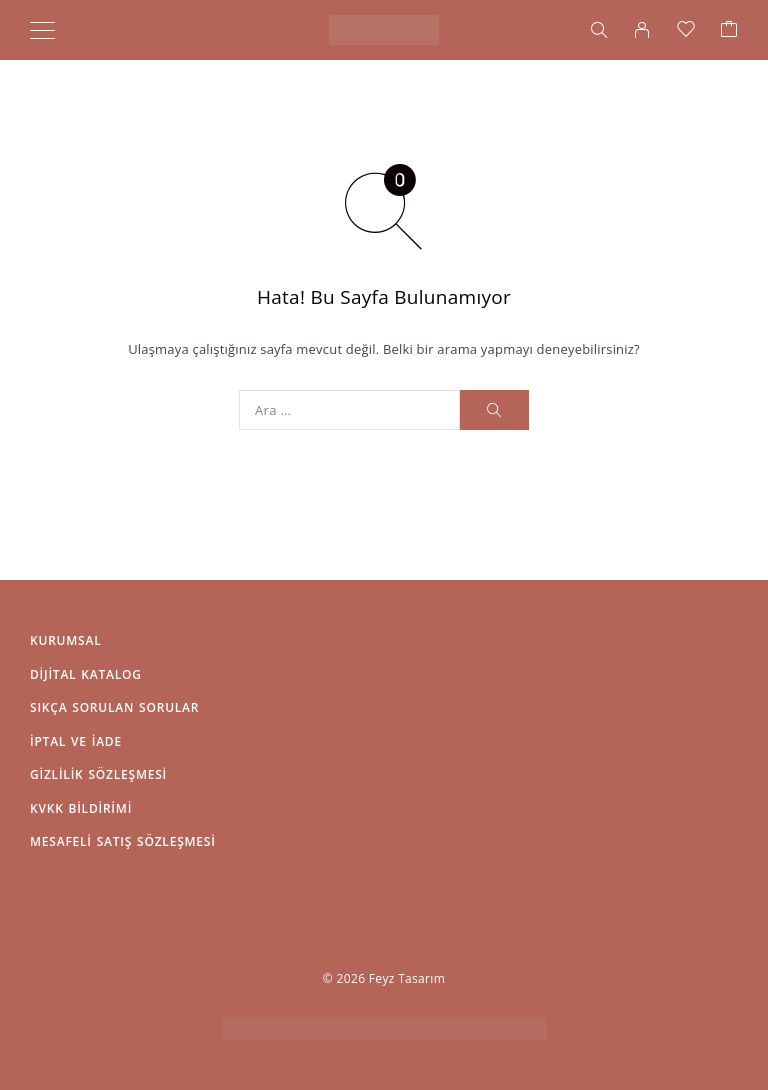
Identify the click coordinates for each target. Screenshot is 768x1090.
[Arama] (599, 30)
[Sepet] (729, 30)
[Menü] (42, 30)
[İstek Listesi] (686, 30)
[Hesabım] (642, 30)
